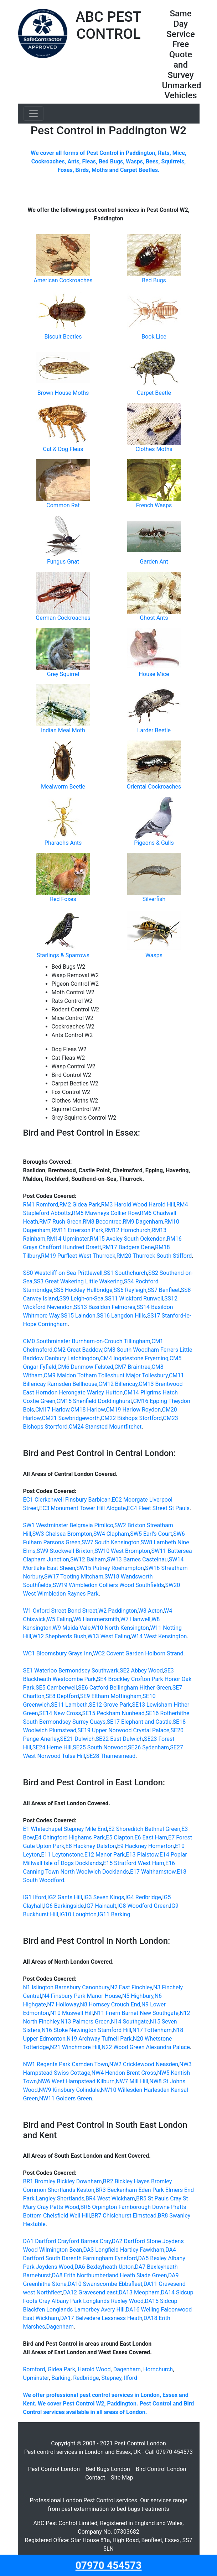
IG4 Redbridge (143, 1897)
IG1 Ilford (34, 1897)
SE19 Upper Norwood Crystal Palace (123, 1730)
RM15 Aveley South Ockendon (128, 1238)
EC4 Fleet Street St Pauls (158, 1508)
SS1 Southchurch (125, 1272)
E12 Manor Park (104, 1854)
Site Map (122, 2477)
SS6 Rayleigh (130, 1290)
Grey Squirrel (63, 674)
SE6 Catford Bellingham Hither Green (124, 1687)
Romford (34, 2369)
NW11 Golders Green (65, 2098)
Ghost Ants (154, 617)
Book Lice (153, 336)
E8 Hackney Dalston (91, 1846)
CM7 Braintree (132, 1366)
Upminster (36, 2378)
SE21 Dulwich (77, 1738)
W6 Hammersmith (96, 1619)
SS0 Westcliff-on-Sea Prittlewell (63, 1272)
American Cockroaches (62, 280)
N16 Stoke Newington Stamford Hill (86, 2030)
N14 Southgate (130, 2021)
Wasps (153, 955)
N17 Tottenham (151, 2030)
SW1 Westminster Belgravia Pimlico (68, 1525)
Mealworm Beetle (63, 786)
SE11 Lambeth (69, 1704)
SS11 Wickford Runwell (134, 1298)
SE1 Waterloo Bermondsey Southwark (71, 1670)
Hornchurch (158, 2369)
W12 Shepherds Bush (59, 1636)
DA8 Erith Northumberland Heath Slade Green (109, 2275)
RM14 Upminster (68, 1238)
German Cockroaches (63, 617)
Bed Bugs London (108, 2469)
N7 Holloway (63, 2004)
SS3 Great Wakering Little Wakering (78, 1281)
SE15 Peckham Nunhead (113, 1713)
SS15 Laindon (78, 1315)
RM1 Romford (40, 1204)
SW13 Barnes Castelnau (137, 1559)
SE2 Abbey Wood (141, 1670)
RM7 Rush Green (60, 1221)
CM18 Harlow (88, 1409)
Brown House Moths (63, 392)
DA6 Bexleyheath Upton (104, 2266)
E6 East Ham (150, 1837)
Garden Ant (154, 561)
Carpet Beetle (154, 392)
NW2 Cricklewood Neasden (143, 2064)
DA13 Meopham (139, 2292)
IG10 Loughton (78, 1914)
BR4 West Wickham (110, 2198)
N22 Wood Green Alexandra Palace (146, 2047)
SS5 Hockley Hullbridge (83, 1290)
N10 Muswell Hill (71, 2013)
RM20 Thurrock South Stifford (154, 1255)
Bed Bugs (154, 280)
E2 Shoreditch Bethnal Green (144, 1829)
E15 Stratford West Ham (133, 1863)
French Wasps (154, 505)
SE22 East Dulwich (119, 1738)
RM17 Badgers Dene (128, 1247)
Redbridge (86, 2378)
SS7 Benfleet (164, 1290)
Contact (95, 2477)
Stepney (112, 2378)
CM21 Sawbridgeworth (70, 1418)
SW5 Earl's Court (151, 1533)
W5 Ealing (59, 1619)
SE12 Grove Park (110, 1704)
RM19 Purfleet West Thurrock (78, 1255)
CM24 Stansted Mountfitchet (105, 1426)
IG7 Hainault (100, 1905)
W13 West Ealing (109, 1636)
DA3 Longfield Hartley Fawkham (123, 2249)
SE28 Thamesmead (110, 1756)
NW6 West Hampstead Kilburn (76, 2081)
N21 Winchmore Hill (75, 2047)
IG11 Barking (114, 1914)
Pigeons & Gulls (154, 842)
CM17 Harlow (52, 1409)
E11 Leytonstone (62, 1854)
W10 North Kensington (120, 1627)
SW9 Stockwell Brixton (65, 1551)
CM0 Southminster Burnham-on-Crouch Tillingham (86, 1341)
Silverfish (154, 899)
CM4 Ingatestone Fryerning (134, 1358)
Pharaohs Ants (63, 842)
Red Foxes (63, 899)
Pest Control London (54, 2469)
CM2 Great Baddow (78, 1349)
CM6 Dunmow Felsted (85, 1366)
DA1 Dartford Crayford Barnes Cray (67, 2241)
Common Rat (62, 505)
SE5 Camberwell (56, 1687)
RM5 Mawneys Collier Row (105, 1213)
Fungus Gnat (63, 561)
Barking (61, 2378)
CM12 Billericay (118, 1384)
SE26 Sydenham (148, 1747)
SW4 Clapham (111, 1533)
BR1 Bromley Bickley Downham (62, 2181)
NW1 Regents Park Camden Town (65, 2064)
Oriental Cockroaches (154, 786)
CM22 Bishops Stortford (131, 1418)
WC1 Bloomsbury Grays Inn (57, 1653)
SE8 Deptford (62, 1696)
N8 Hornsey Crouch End (110, 2004)
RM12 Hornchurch (127, 1230)
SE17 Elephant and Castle (139, 1721)
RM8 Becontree (102, 1221)
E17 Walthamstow (153, 1871)
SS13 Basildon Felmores (104, 1307)
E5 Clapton (119, 1837)
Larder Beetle (154, 730)
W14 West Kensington (159, 1636)
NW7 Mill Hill (132, 2081)
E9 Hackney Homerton (145, 1846)
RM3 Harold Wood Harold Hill (138, 1204)
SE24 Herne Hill (52, 1747)
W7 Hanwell (135, 1619)
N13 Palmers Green (85, 2021)
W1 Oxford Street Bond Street (60, 1610)
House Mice (154, 674)
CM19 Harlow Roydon (133, 1409)
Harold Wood (94, 2369)
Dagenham (60, 2326)
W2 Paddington (117, 1610)
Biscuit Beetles (63, 336)
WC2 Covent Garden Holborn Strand (138, 1653)
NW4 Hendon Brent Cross (124, 2072)
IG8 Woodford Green (143, 1905)
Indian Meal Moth (63, 730)
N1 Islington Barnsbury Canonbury (66, 1987)
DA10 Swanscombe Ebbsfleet (105, 2284)
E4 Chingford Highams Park (70, 1837)
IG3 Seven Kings (103, 1897)
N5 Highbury (138, 1996)
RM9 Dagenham (143, 1221)
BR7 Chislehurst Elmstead (124, 2215)
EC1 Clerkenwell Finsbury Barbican (67, 1499)
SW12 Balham (88, 1559)
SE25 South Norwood (99, 1747)
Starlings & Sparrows (63, 955)
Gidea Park (61, 2369)
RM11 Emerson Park (77, 1230)
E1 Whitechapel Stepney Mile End (65, 1829)
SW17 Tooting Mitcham (73, 1576)
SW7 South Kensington (110, 1542)
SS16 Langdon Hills (121, 1315)
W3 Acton (150, 1610)
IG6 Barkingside (64, 1905)
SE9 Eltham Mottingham (110, 1696)
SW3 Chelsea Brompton (62, 1533)
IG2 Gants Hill (64, 1897)
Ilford (130, 2378)
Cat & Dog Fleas (63, 449)
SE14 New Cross (60, 1713)
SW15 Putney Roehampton (110, 1568)
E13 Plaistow (142, 1854)
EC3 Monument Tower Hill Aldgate (82, 1508)
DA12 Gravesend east (90, 2292)
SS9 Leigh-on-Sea (81, 1298)
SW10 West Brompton (122, 1551)
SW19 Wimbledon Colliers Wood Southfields (108, 1585)
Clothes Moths (153, 449)
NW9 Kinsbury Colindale (69, 2090)
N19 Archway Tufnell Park (99, 2038)
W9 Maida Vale (72, 1627)
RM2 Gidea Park (79, 1204)
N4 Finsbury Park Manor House (81, 1996)
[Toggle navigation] (33, 113)
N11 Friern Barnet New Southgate (136, 2013)
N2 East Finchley (131, 1987)
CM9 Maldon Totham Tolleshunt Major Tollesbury (106, 1375)
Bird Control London (161, 2469)
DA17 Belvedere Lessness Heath (101, 2318)
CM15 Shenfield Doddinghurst (94, 1401)
